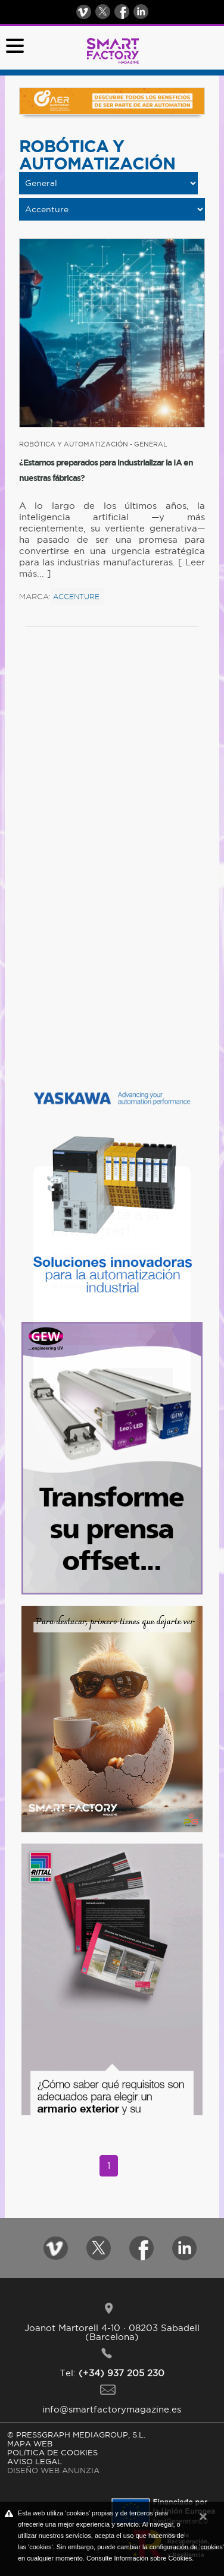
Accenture (76, 596)
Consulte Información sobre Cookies (139, 2558)
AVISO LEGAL (34, 2461)
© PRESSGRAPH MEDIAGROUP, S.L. (76, 2434)
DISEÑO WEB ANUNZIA (53, 2470)
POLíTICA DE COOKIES (52, 2452)
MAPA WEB (29, 2443)
